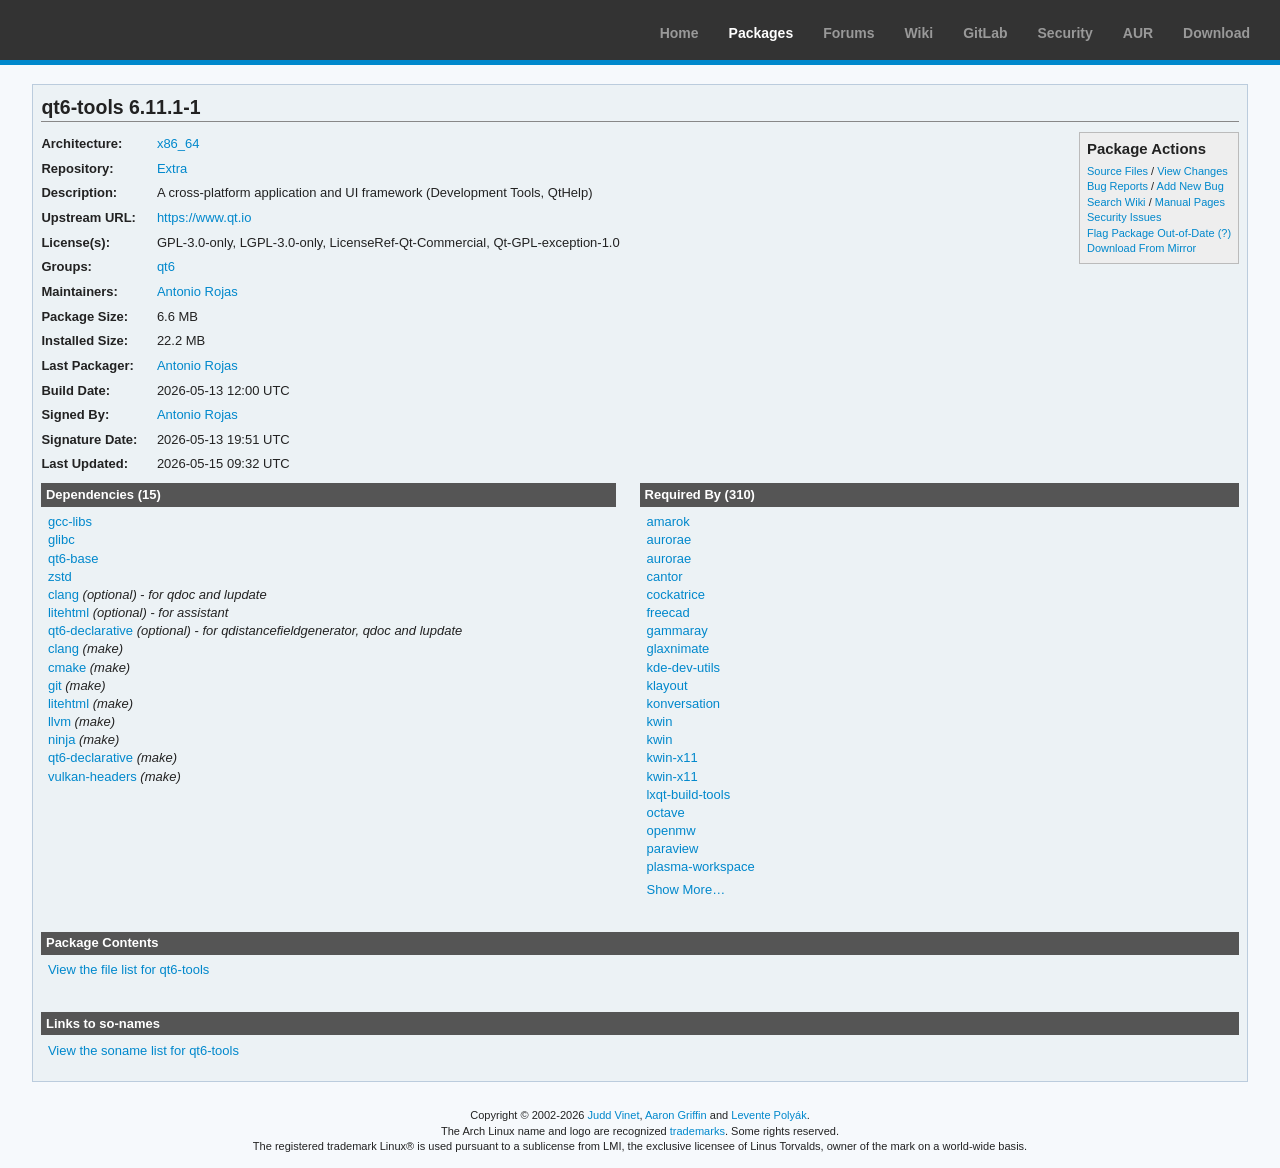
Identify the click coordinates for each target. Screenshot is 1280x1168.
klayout (666, 685)
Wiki (919, 33)
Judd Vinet (614, 1115)
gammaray (676, 630)
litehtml (68, 612)
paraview (672, 848)
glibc (61, 539)
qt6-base (73, 558)
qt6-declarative (90, 630)
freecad (667, 612)
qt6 (166, 266)
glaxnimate (677, 648)
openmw (670, 830)
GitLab (985, 33)
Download (1216, 33)
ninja (61, 739)
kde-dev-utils (683, 667)
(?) (1224, 233)
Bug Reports (1117, 186)
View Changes (1192, 171)
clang (63, 594)
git (55, 685)
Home (679, 33)
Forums (848, 33)
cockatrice (675, 594)
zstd (60, 576)
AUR (1138, 33)
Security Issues (1124, 217)
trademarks (697, 1131)
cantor (664, 576)
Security (1065, 33)
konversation (683, 703)
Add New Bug (1190, 186)
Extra (172, 168)
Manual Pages (1190, 202)
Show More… (685, 889)
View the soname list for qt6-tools (143, 1050)
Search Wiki (1116, 202)
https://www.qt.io (204, 217)
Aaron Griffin (676, 1115)
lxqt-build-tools (688, 794)
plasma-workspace (700, 866)
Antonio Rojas (197, 291)
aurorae (668, 539)
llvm (59, 721)
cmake (67, 667)
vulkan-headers (92, 776)
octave (665, 812)
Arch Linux (110, 30)
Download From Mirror (1141, 248)
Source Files (1117, 171)
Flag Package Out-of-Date (1151, 233)
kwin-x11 (671, 757)
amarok (667, 521)
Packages (761, 33)
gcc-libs (70, 521)
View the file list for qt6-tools (128, 969)
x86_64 (178, 143)
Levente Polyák (768, 1115)
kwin (659, 721)
